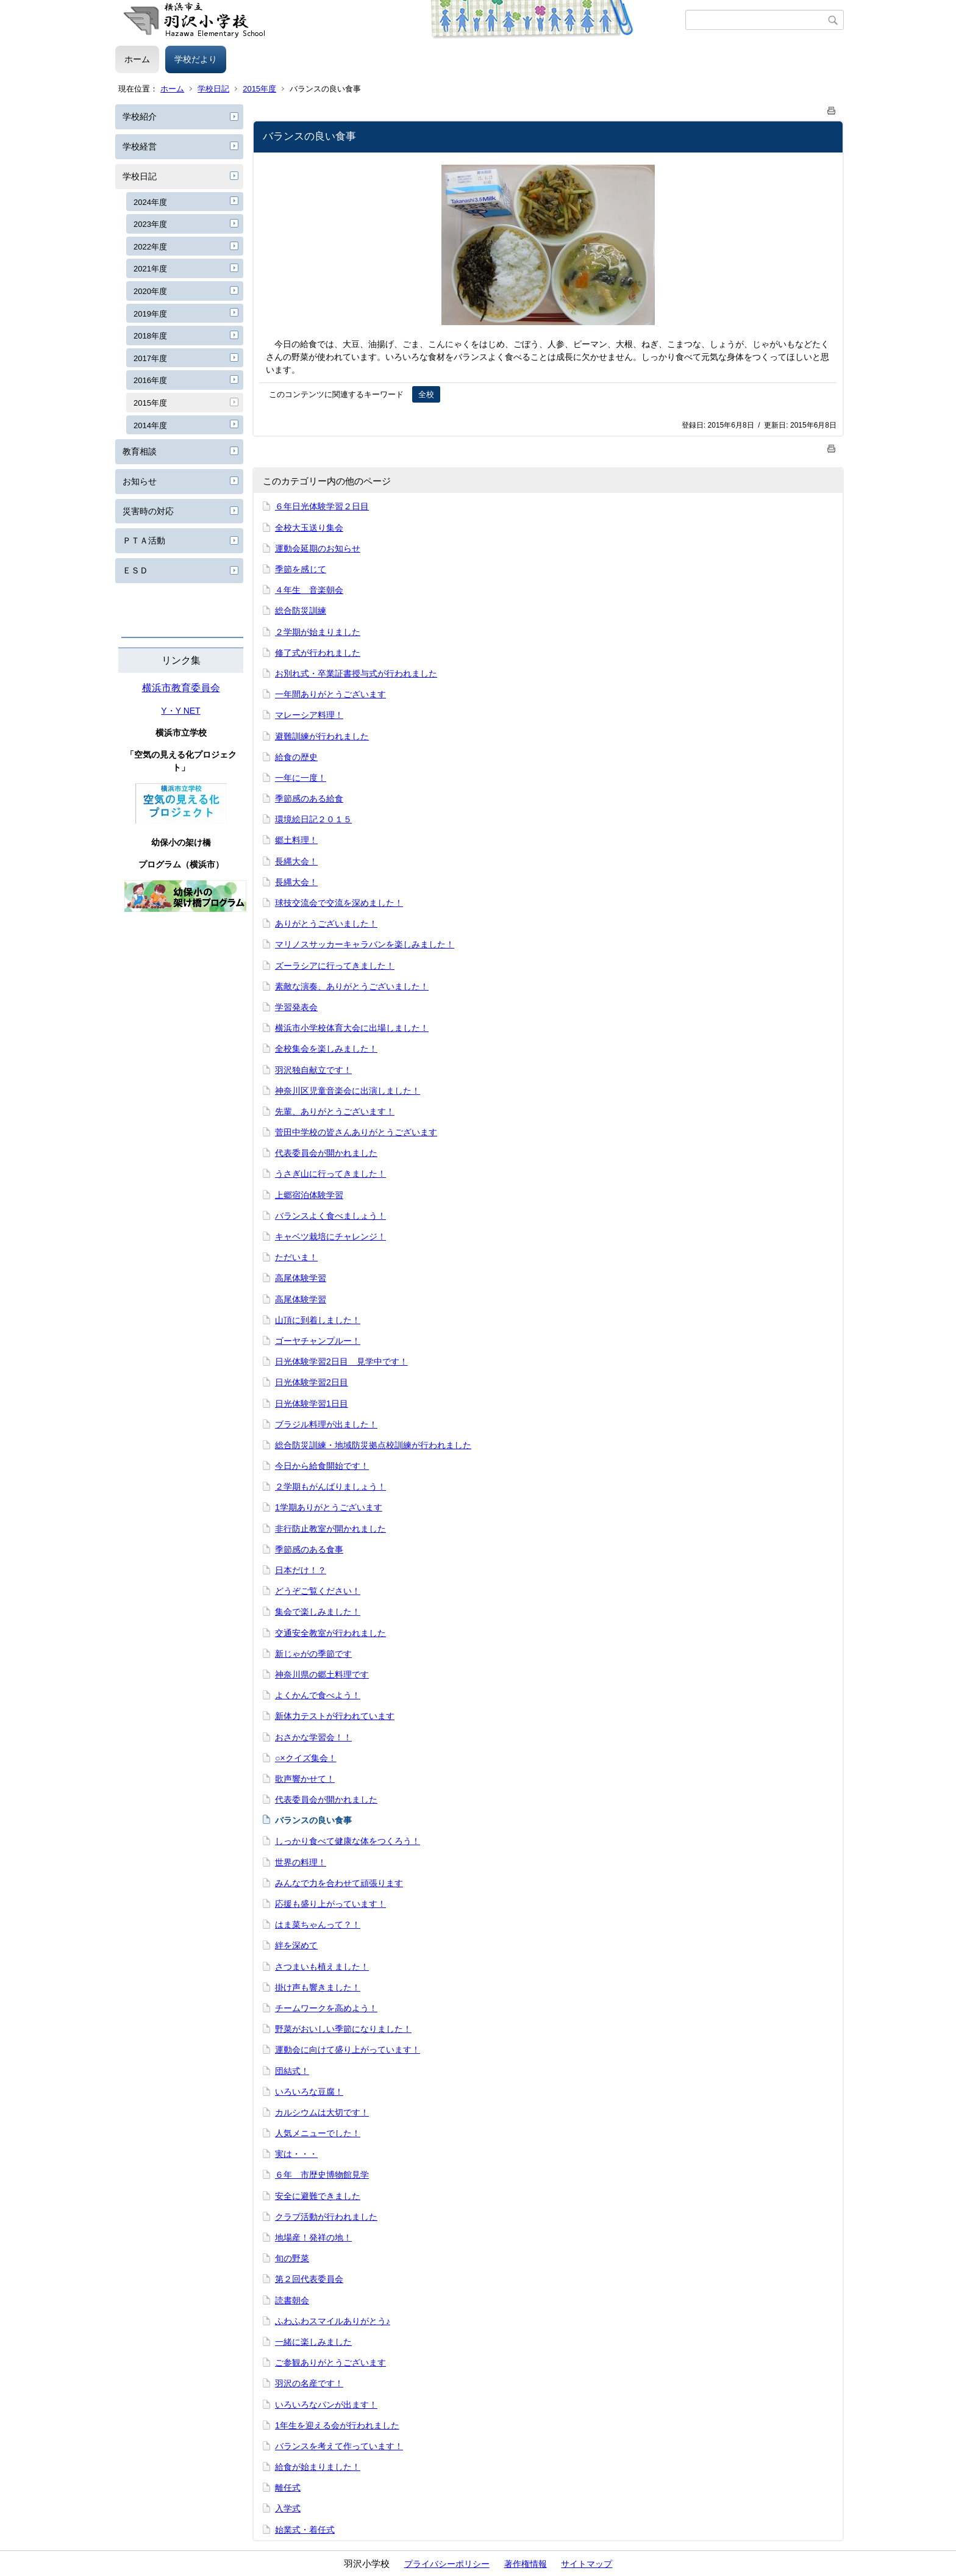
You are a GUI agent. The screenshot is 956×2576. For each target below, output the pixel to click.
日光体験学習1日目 (311, 1403)
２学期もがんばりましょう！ (330, 1486)
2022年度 (150, 246)
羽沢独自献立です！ (313, 1070)
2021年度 (150, 268)
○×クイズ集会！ (306, 1758)
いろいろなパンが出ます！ (326, 2404)
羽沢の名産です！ (309, 2383)
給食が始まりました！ (317, 2467)
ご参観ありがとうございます (330, 2362)
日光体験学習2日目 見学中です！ (341, 1361)
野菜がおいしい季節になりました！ (343, 2029)
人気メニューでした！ (317, 2133)
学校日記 (213, 88)
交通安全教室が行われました (330, 1633)
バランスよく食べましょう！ (330, 1216)
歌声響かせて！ (305, 1779)
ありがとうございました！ (326, 923)
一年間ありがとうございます (330, 694)
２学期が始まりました (317, 632)
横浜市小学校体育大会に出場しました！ (352, 1028)
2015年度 (259, 88)
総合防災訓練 (300, 610)
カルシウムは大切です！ (322, 2112)
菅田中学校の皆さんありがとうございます (356, 1132)
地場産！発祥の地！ (313, 2237)
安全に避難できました (317, 2196)
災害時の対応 (148, 511)
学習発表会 (296, 1007)
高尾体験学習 (300, 1278)
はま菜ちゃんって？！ (317, 1924)
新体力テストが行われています (334, 1716)
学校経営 (140, 146)
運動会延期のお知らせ (317, 548)
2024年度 (150, 202)
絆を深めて (296, 1945)
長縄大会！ (296, 861)
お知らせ (140, 481)
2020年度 (150, 291)
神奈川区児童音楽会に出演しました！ (347, 1091)
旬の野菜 (292, 2258)
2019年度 (150, 313)
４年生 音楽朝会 (309, 590)
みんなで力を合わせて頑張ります (339, 1883)
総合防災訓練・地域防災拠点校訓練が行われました (373, 1445)
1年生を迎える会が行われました (337, 2425)
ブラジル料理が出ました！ (326, 1424)
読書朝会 (292, 2300)
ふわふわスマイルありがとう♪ (332, 2321)
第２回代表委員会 (309, 2279)
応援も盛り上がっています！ (330, 1904)
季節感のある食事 (309, 1549)
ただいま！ (296, 1257)
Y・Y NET (180, 711)
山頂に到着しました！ (317, 1320)
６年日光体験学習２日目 (322, 506)
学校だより (195, 59)
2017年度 (150, 358)
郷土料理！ (296, 840)
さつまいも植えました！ (322, 1966)
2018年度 (150, 335)
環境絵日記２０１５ (313, 819)
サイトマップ (586, 2564)
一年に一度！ (300, 778)
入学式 (288, 2508)
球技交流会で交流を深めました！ (339, 903)
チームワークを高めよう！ (326, 2008)
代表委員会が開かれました (326, 1153)
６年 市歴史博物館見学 (322, 2175)
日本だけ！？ (300, 1570)
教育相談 (140, 451)
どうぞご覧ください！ (317, 1591)
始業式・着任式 (305, 2530)
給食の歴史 (296, 757)
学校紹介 (140, 116)
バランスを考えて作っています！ (339, 2446)
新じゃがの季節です (313, 1654)
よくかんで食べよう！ (317, 1695)
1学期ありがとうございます (328, 1507)
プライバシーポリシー (447, 2564)
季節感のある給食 (309, 798)
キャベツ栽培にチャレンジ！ (330, 1236)
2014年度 (150, 425)
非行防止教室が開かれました (330, 1529)
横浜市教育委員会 (181, 688)
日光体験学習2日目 (311, 1382)
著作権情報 (525, 2564)
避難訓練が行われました (322, 736)
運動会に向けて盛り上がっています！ (347, 2049)
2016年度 (150, 380)
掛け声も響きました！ (317, 1987)
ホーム (137, 59)
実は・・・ (296, 2154)
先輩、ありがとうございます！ (334, 1111)
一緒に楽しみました (313, 2342)
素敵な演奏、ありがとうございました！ (352, 986)
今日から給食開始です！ (322, 1466)
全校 (426, 394)
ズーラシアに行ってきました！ (334, 965)
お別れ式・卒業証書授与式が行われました (356, 673)
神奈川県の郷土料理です (322, 1674)
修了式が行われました (317, 653)
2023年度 (150, 224)
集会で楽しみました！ (317, 1611)
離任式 (288, 2487)
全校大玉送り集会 (309, 528)
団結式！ (292, 2071)
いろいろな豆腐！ (309, 2092)
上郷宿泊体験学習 (309, 1195)
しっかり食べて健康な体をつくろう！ (347, 1841)
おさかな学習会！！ (313, 1737)
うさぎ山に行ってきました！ (330, 1174)
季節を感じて (300, 569)
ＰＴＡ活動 (144, 540)
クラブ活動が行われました (326, 2217)
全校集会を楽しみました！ (326, 1048)
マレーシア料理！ (309, 715)
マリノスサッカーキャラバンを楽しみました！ (364, 944)
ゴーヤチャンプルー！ (317, 1341)
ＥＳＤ (135, 570)
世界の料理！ (300, 1862)
